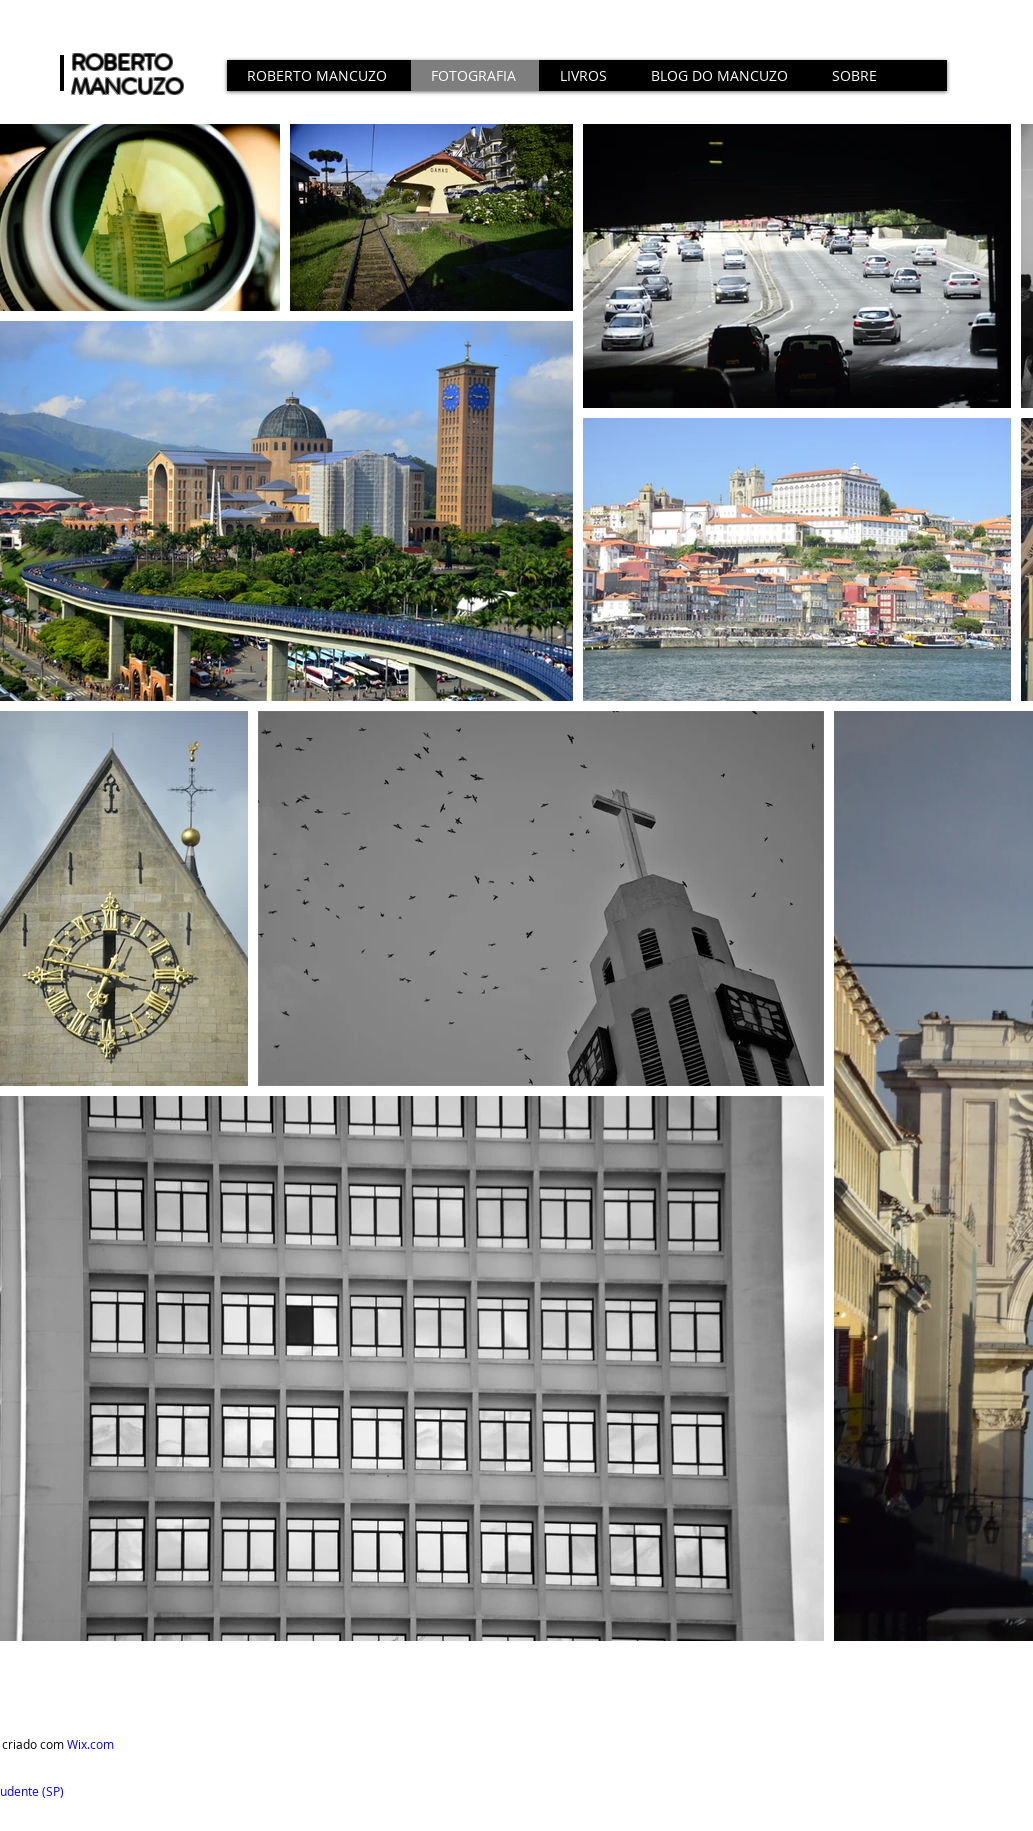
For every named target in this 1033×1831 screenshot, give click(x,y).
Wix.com (90, 1744)
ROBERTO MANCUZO (127, 74)
